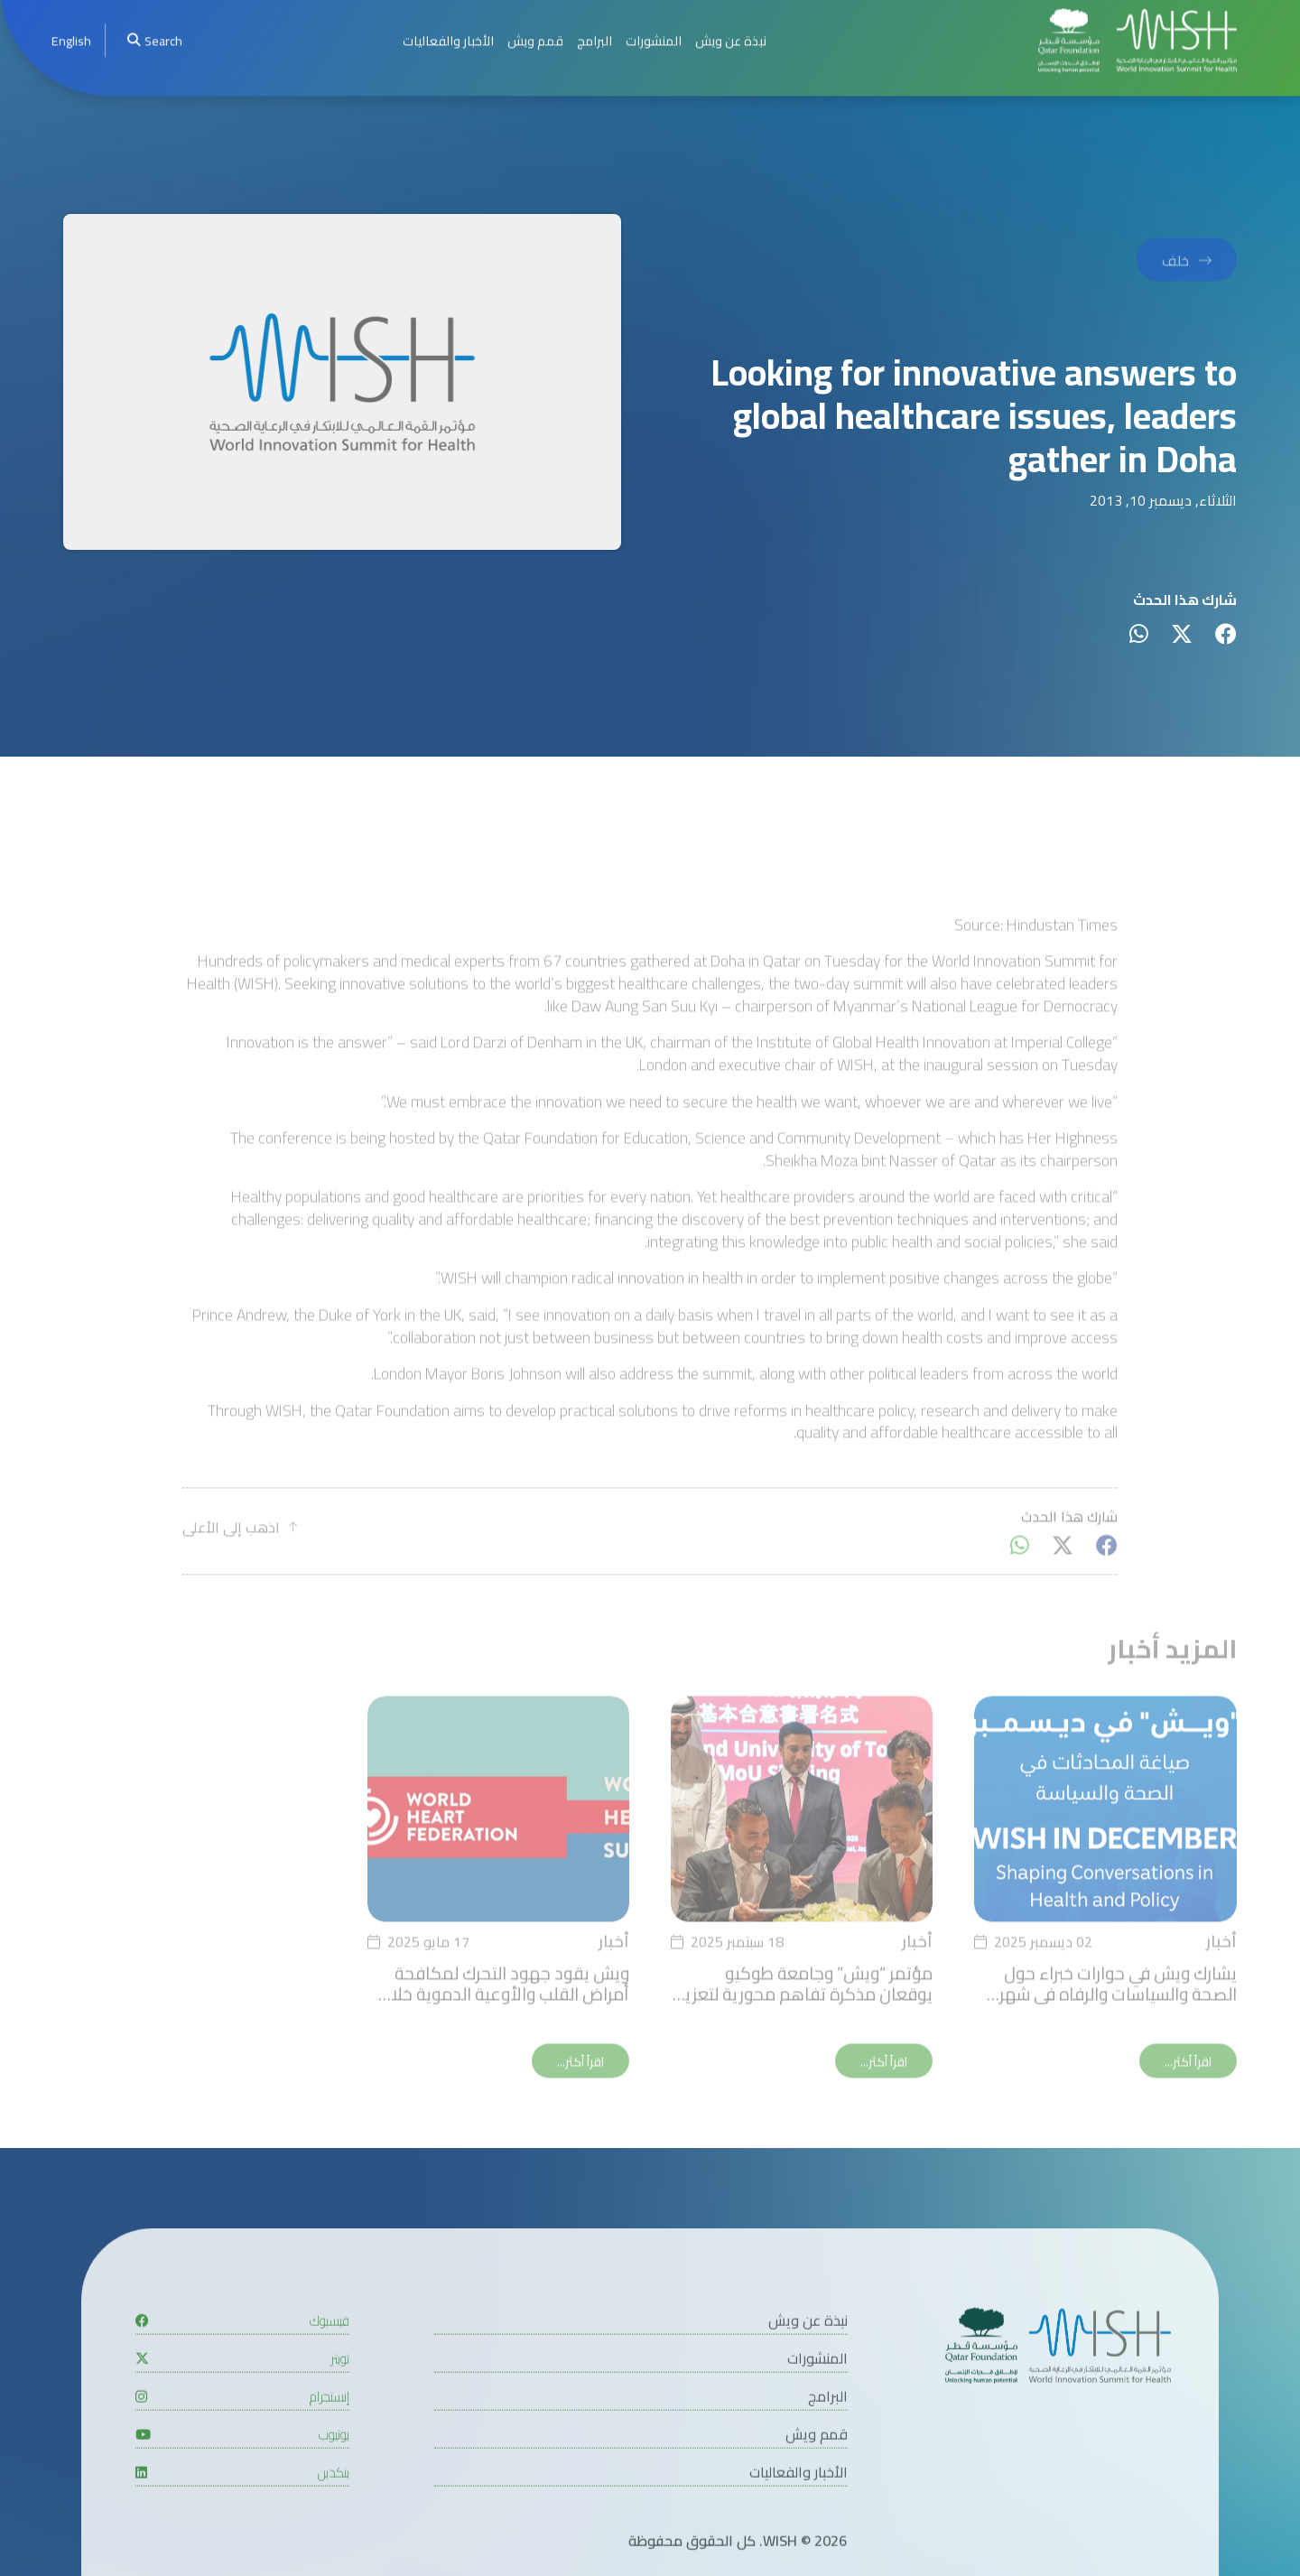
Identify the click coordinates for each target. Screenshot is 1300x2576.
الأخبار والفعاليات (798, 2524)
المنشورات (817, 2410)
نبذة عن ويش (808, 2372)
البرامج (828, 2448)
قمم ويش (816, 2486)
